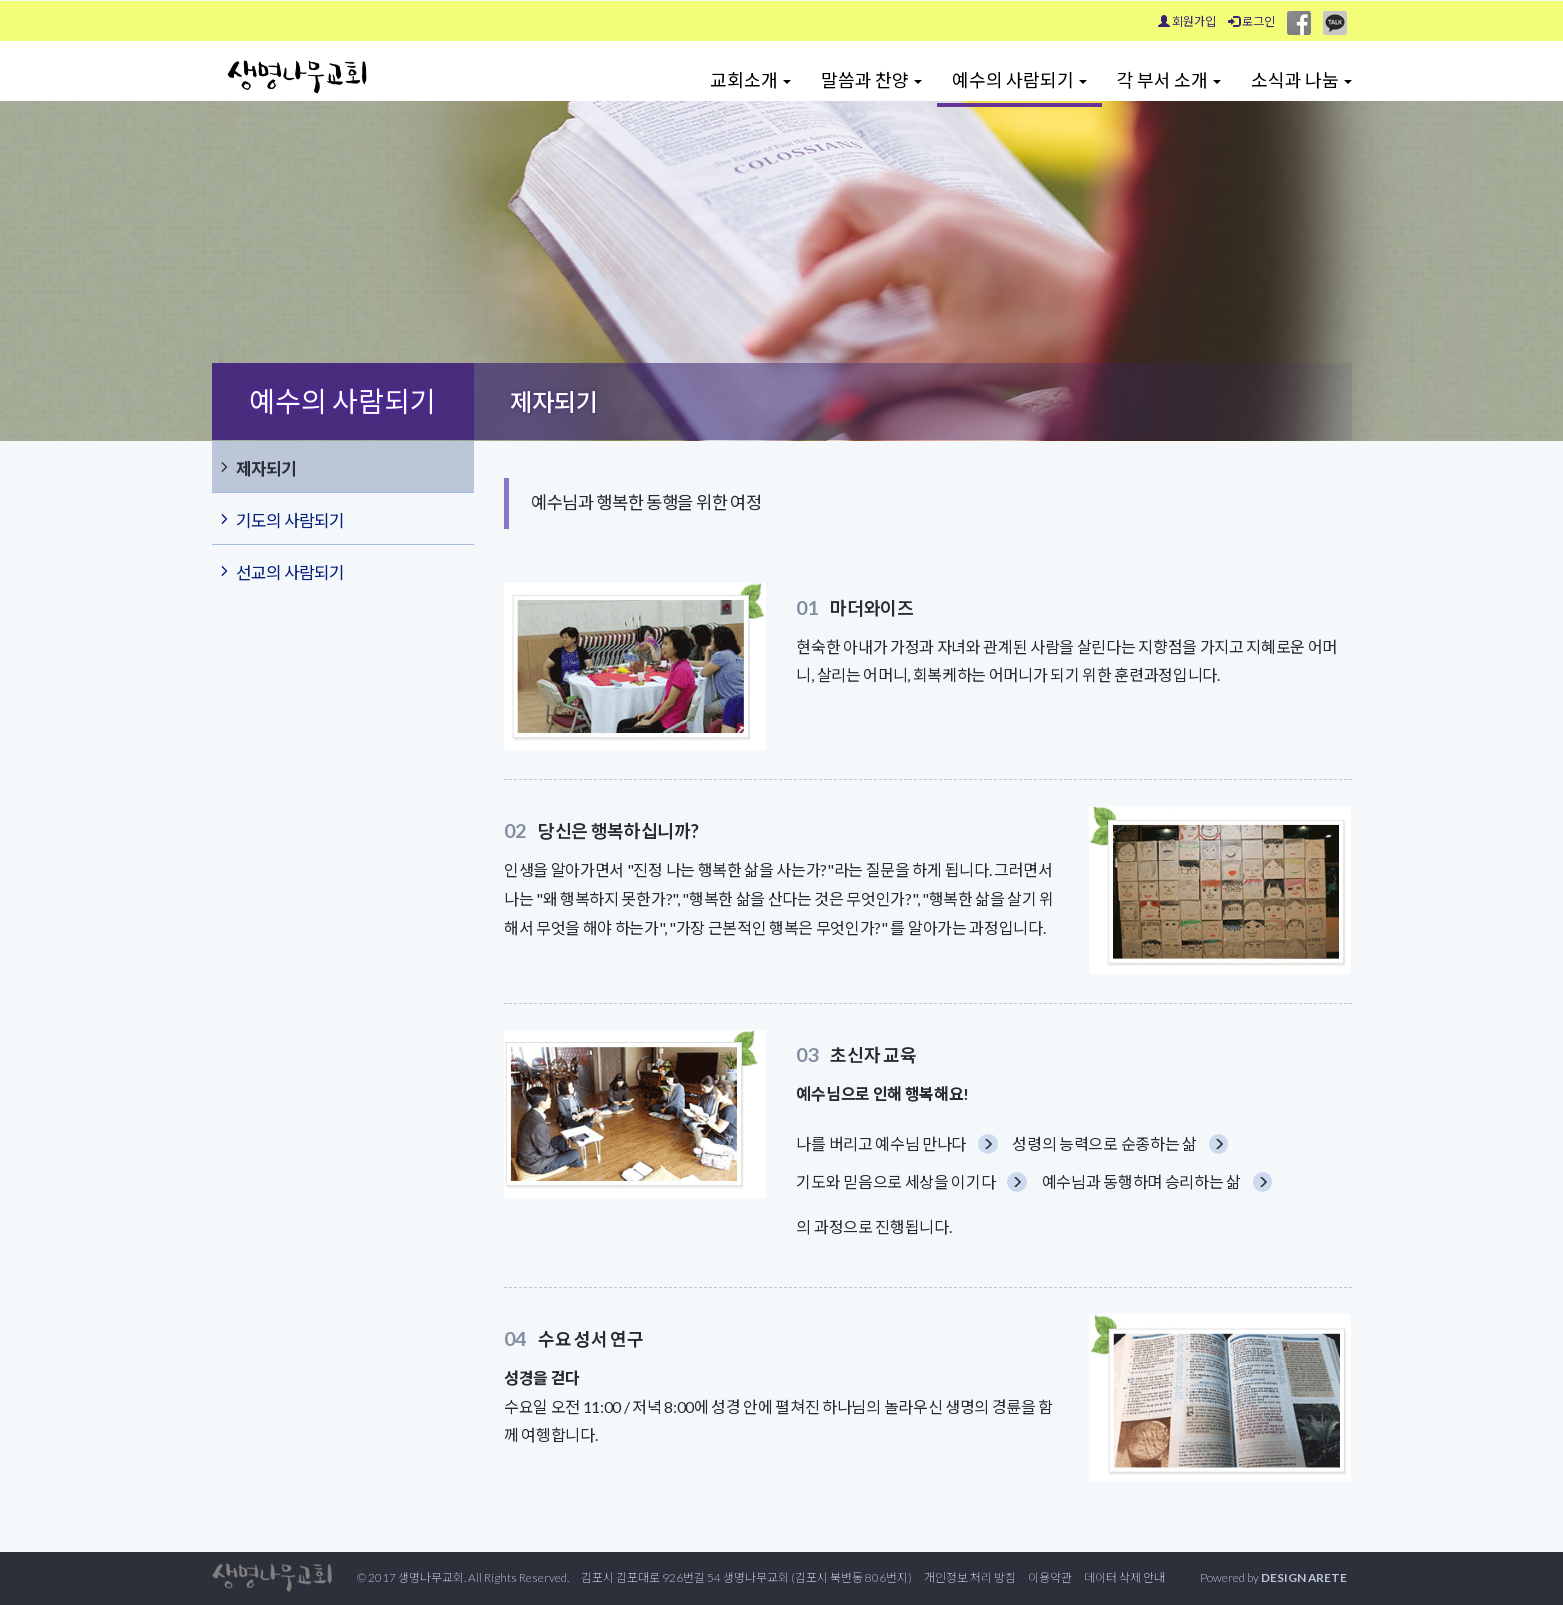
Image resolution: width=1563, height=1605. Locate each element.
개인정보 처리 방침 (970, 1577)
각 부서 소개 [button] (1169, 80)
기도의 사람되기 (280, 519)
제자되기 (256, 467)
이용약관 (1050, 1577)
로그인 (1251, 21)
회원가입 (1187, 21)
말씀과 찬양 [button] (871, 80)
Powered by (1273, 1577)
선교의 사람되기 (280, 571)
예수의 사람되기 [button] (1019, 80)
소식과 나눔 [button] (1301, 80)
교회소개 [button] (750, 80)
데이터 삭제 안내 (1124, 1577)
